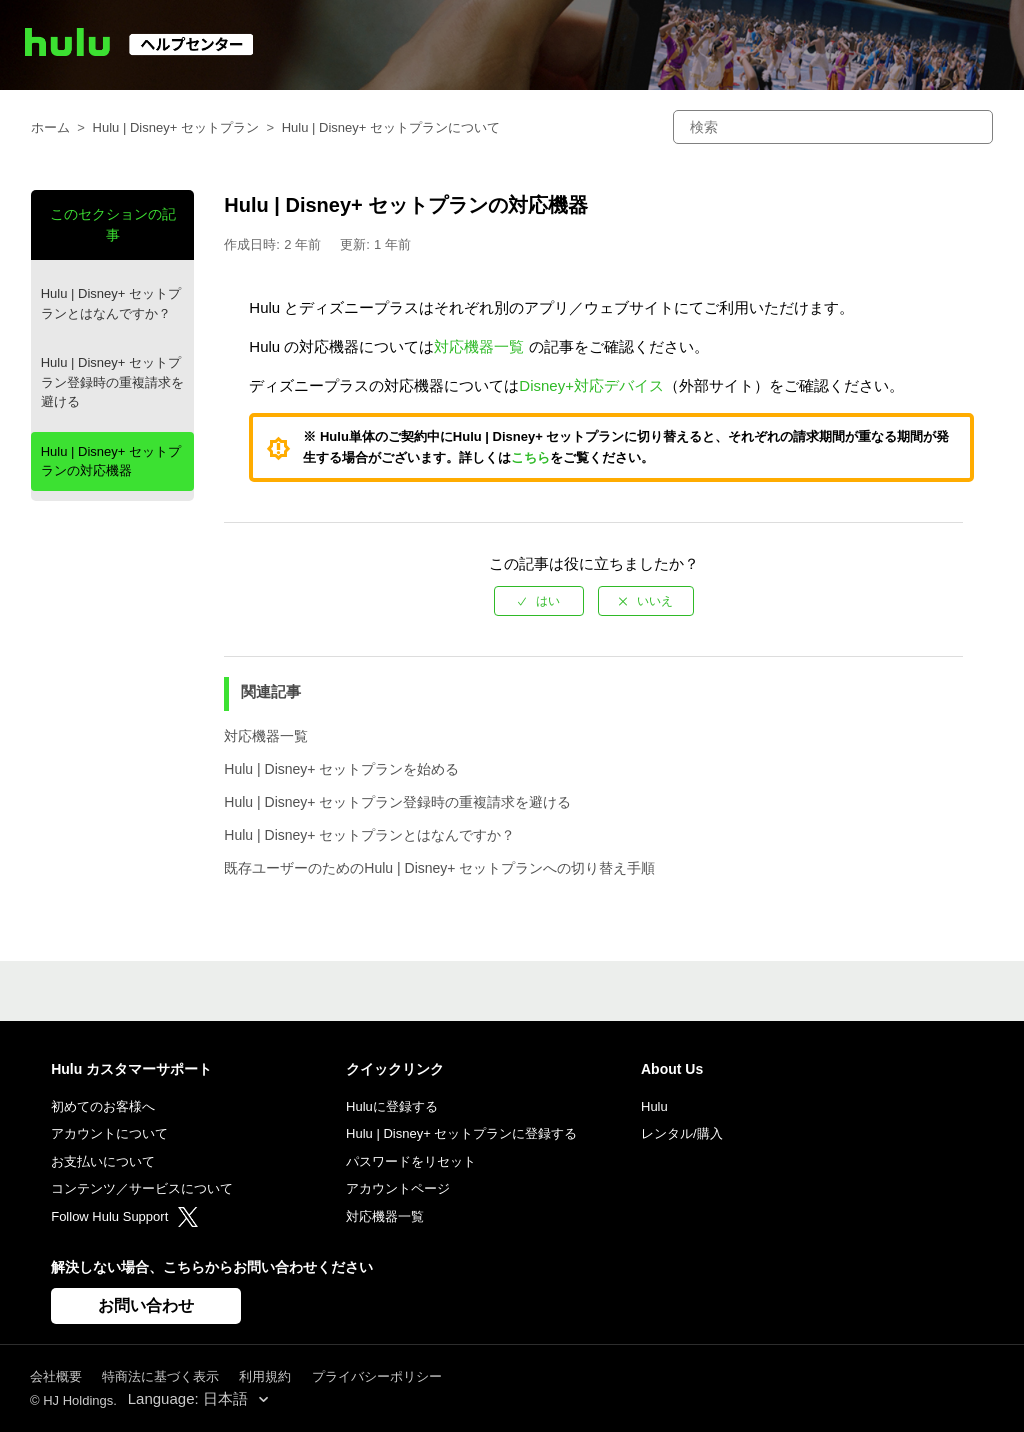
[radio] (539, 601)
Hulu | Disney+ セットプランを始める (341, 769)
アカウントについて (109, 1133)
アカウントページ (398, 1188)
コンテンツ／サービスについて (142, 1188)
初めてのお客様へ (103, 1106)
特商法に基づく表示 (160, 1376)
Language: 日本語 (190, 1398)
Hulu (654, 1106)
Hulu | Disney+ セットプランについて (391, 127)
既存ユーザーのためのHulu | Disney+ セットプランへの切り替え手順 (439, 868)
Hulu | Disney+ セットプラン (176, 127)
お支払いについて (103, 1161)
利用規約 (265, 1376)
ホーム (50, 127)
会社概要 (56, 1376)
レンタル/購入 (682, 1133)
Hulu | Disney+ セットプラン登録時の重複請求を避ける (112, 382)
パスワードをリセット (411, 1161)
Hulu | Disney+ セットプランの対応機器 (111, 461)
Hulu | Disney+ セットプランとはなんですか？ (111, 303)
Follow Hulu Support (124, 1216)
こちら (530, 457)
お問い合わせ (146, 1305)
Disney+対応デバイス (591, 385)
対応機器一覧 (479, 346)
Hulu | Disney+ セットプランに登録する (461, 1133)
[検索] (833, 127)
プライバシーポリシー (377, 1376)
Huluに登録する (392, 1106)
